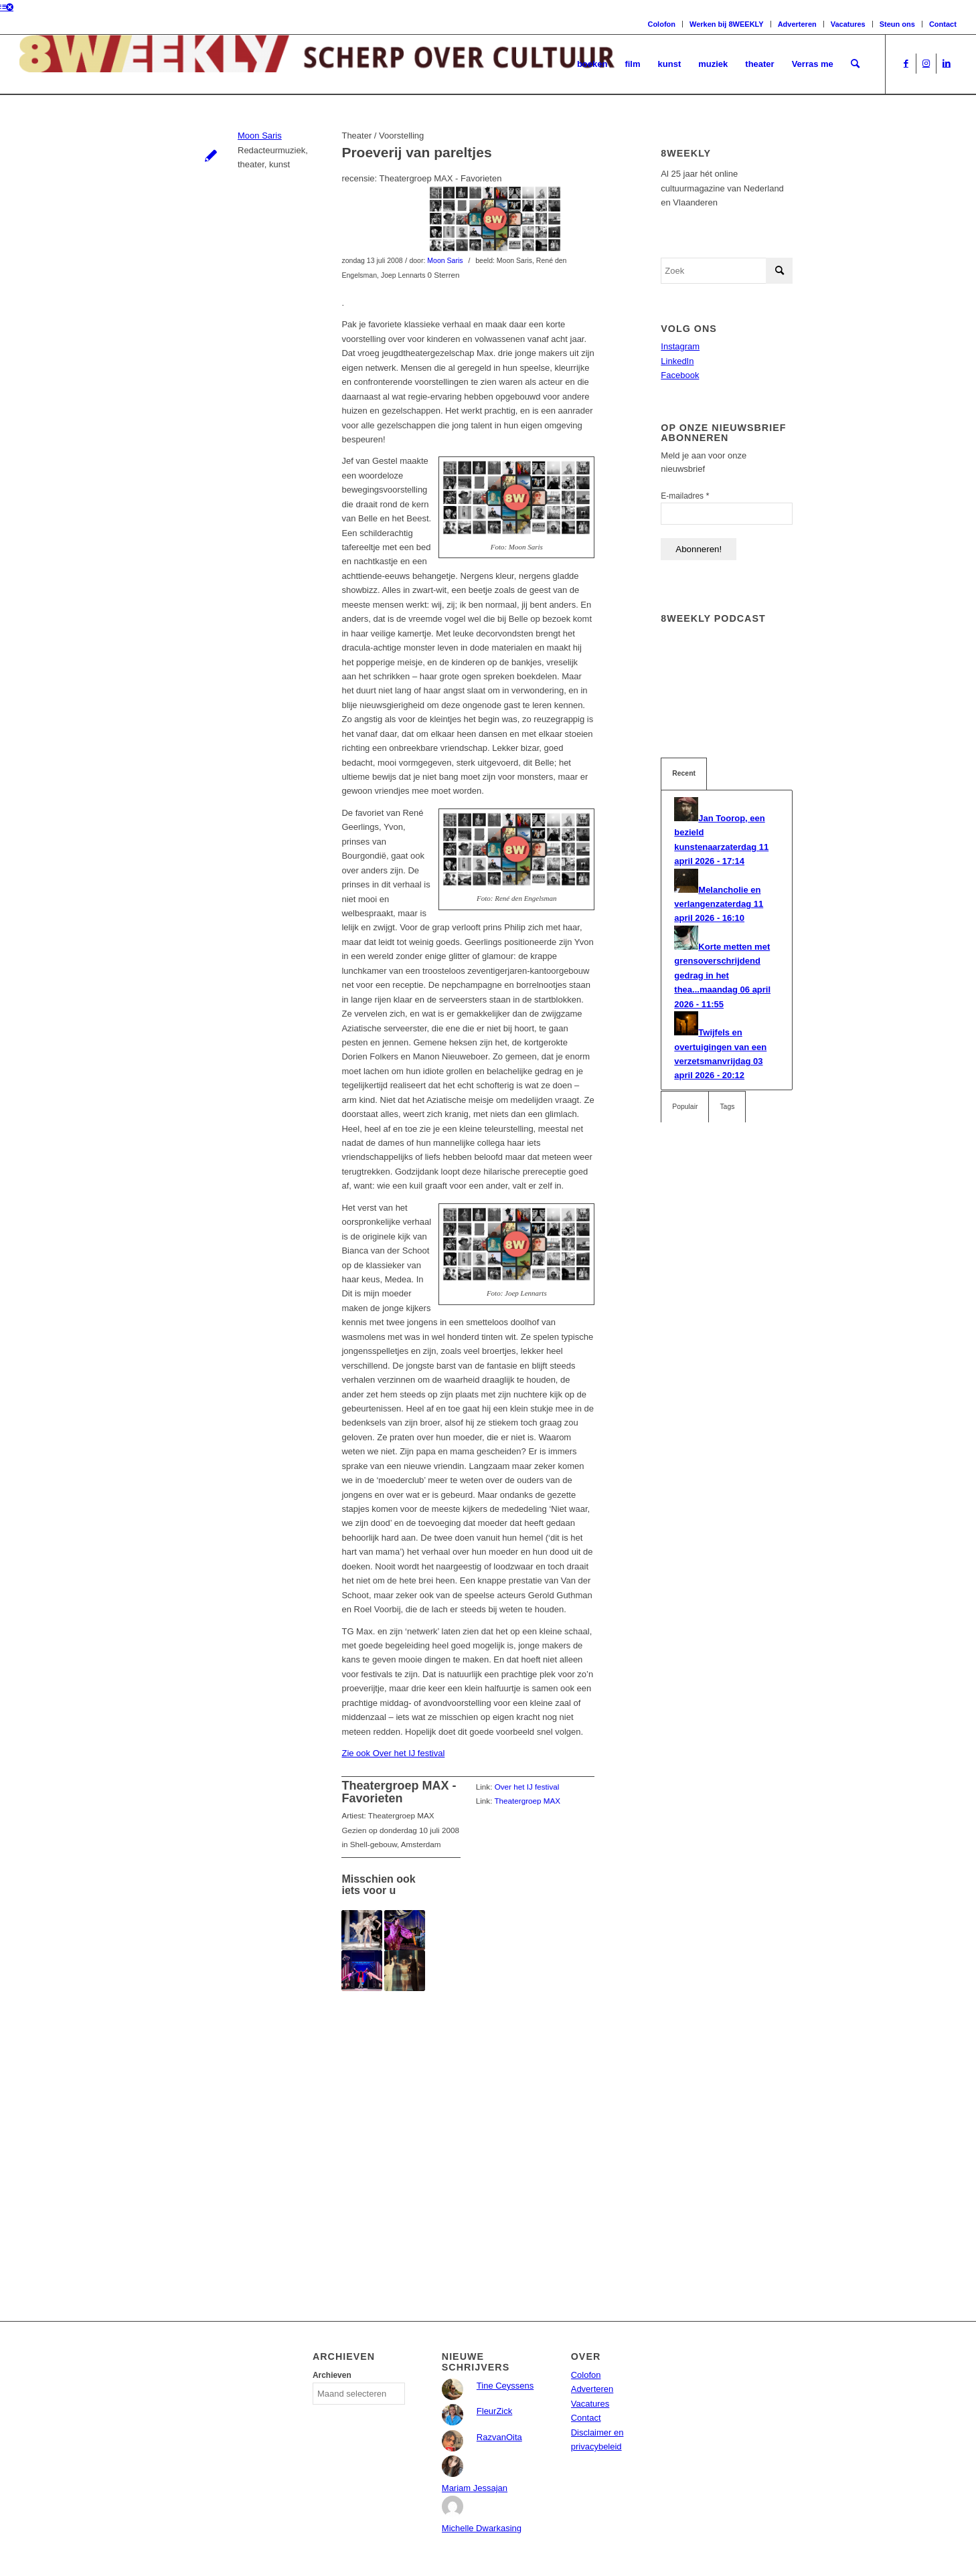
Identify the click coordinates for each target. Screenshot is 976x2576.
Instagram (680, 346)
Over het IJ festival (527, 1786)
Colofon (661, 24)
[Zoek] (855, 64)
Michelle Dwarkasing (481, 2528)
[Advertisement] (467, 2127)
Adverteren (797, 24)
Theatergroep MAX (527, 1800)
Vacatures (848, 24)
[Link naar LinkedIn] (947, 64)
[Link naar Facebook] (906, 64)
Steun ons (897, 24)
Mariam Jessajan (474, 2488)
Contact (943, 24)
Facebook (680, 375)
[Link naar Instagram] (926, 64)
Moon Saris (260, 136)
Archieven (332, 2375)
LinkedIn (677, 361)
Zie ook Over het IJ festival (392, 1753)
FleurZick (494, 2411)
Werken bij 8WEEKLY (726, 24)
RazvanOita (499, 2437)
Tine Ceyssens (505, 2386)
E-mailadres (685, 496)
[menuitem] (592, 64)
